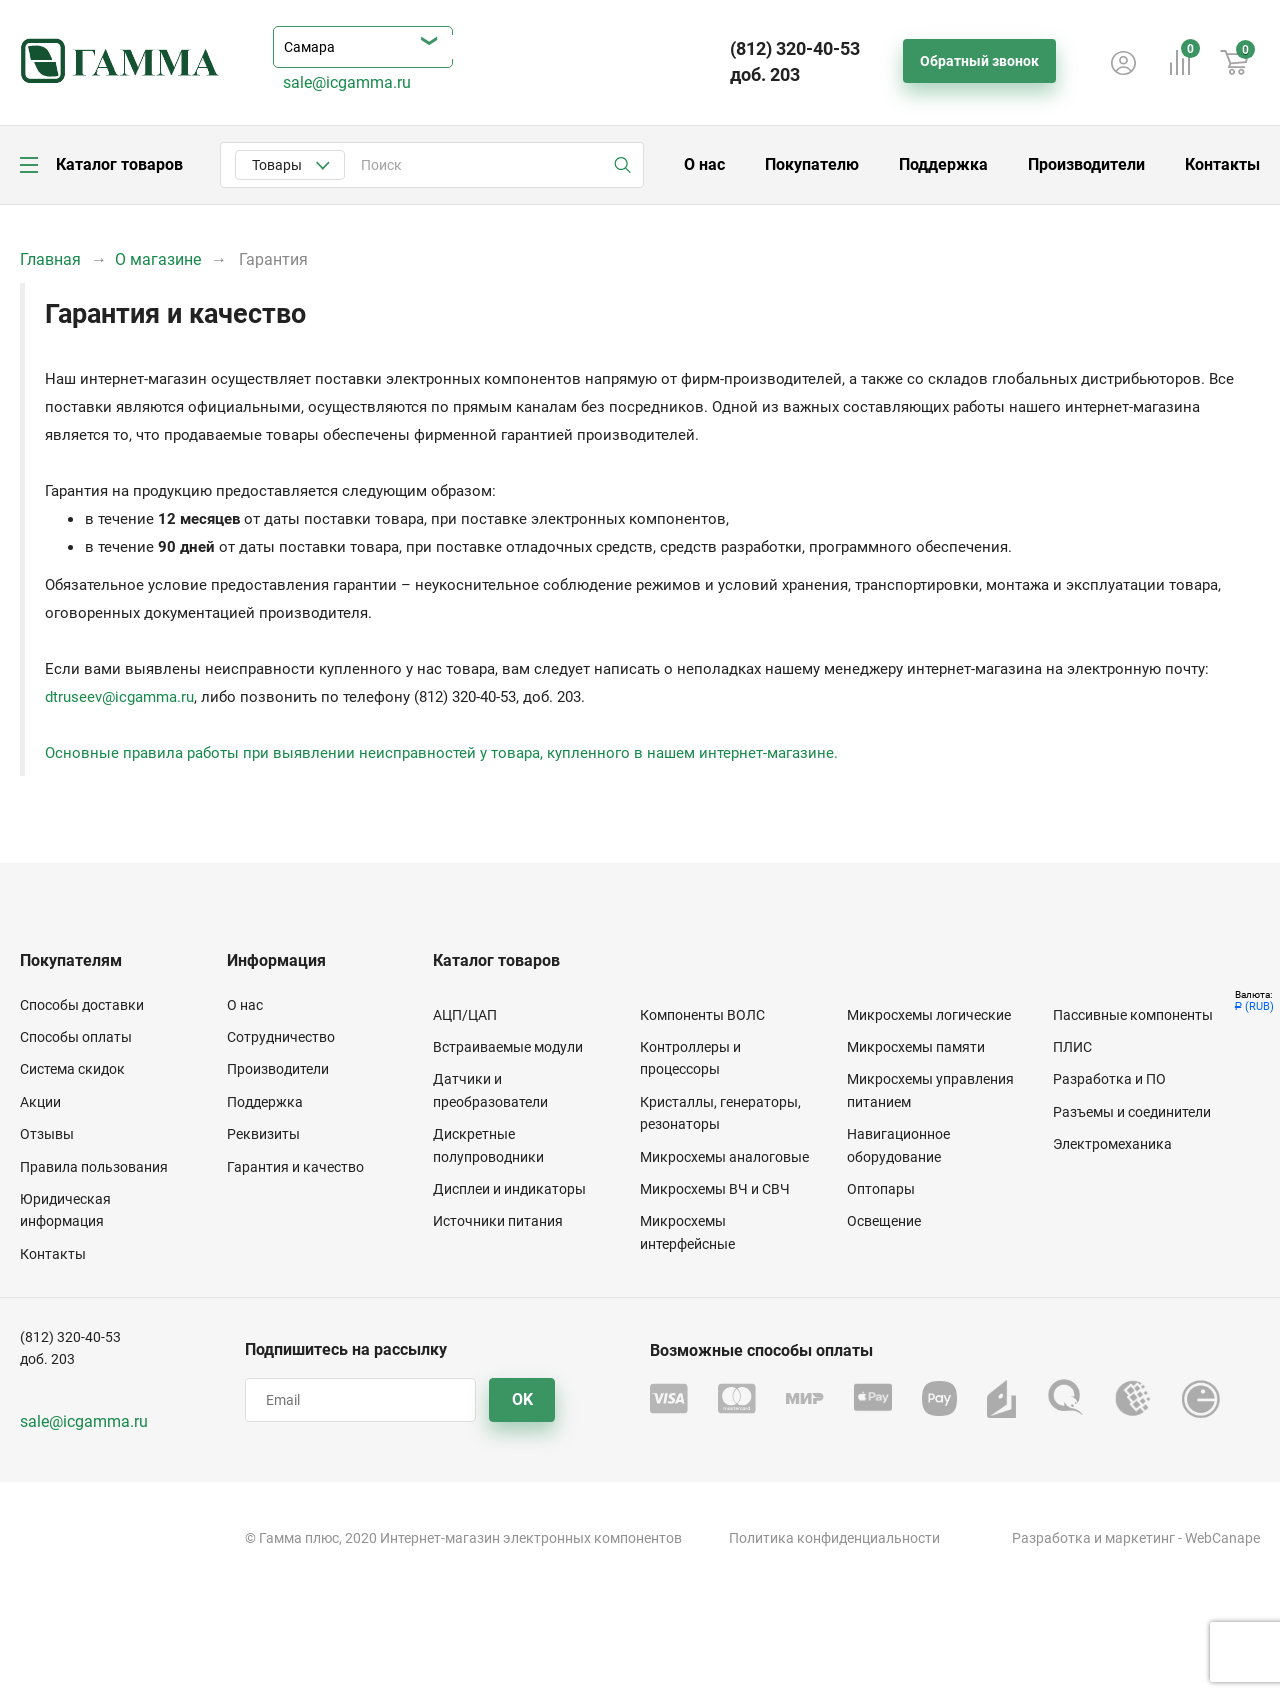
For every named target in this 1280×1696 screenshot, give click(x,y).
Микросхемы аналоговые (724, 1157)
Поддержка (943, 164)
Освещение (884, 1221)
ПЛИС (1072, 1047)
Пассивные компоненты (1133, 1015)
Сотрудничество (281, 1037)
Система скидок (72, 1069)
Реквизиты (263, 1134)
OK (522, 1399)
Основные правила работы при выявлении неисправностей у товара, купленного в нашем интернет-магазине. (441, 753)
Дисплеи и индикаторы (509, 1189)
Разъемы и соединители (1132, 1112)
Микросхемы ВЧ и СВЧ (715, 1189)
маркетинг (1140, 1538)
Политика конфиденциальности (834, 1538)
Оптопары (881, 1189)
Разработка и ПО (1109, 1079)
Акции (40, 1102)
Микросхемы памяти (916, 1047)
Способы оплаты (76, 1037)
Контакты (1222, 164)
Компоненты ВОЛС (702, 1015)
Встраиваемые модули (508, 1047)
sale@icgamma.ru (347, 82)
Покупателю (812, 164)
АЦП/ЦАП (465, 1015)
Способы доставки (82, 1005)
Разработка (1051, 1538)
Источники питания (498, 1221)
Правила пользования (94, 1167)
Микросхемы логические (929, 1015)
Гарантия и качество (295, 1167)
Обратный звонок (979, 61)
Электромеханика (1112, 1144)
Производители (1086, 164)
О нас (704, 164)
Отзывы (47, 1134)
